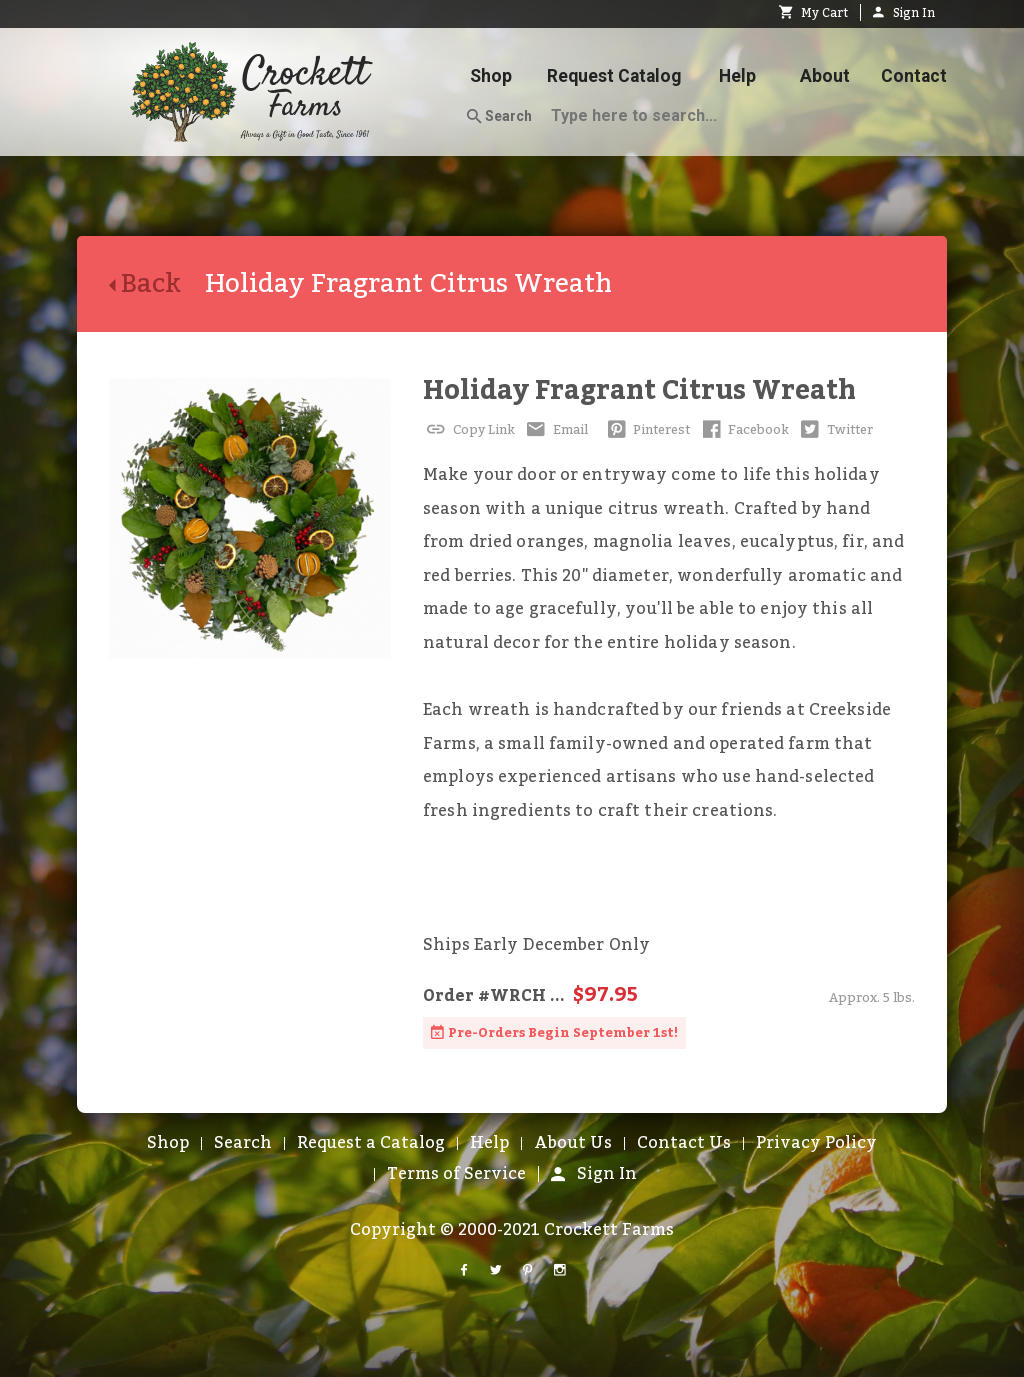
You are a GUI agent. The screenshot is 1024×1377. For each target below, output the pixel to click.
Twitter (835, 430)
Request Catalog (614, 76)
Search (499, 117)
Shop (491, 76)
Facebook (743, 430)
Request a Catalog (371, 1143)
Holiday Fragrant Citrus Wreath (639, 390)
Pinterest (647, 430)
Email (555, 430)
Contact (914, 76)
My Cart (813, 13)
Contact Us (684, 1143)
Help (737, 76)
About (825, 76)
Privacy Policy (816, 1143)
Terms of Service (456, 1174)
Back (157, 284)
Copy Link (469, 430)
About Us (573, 1143)
